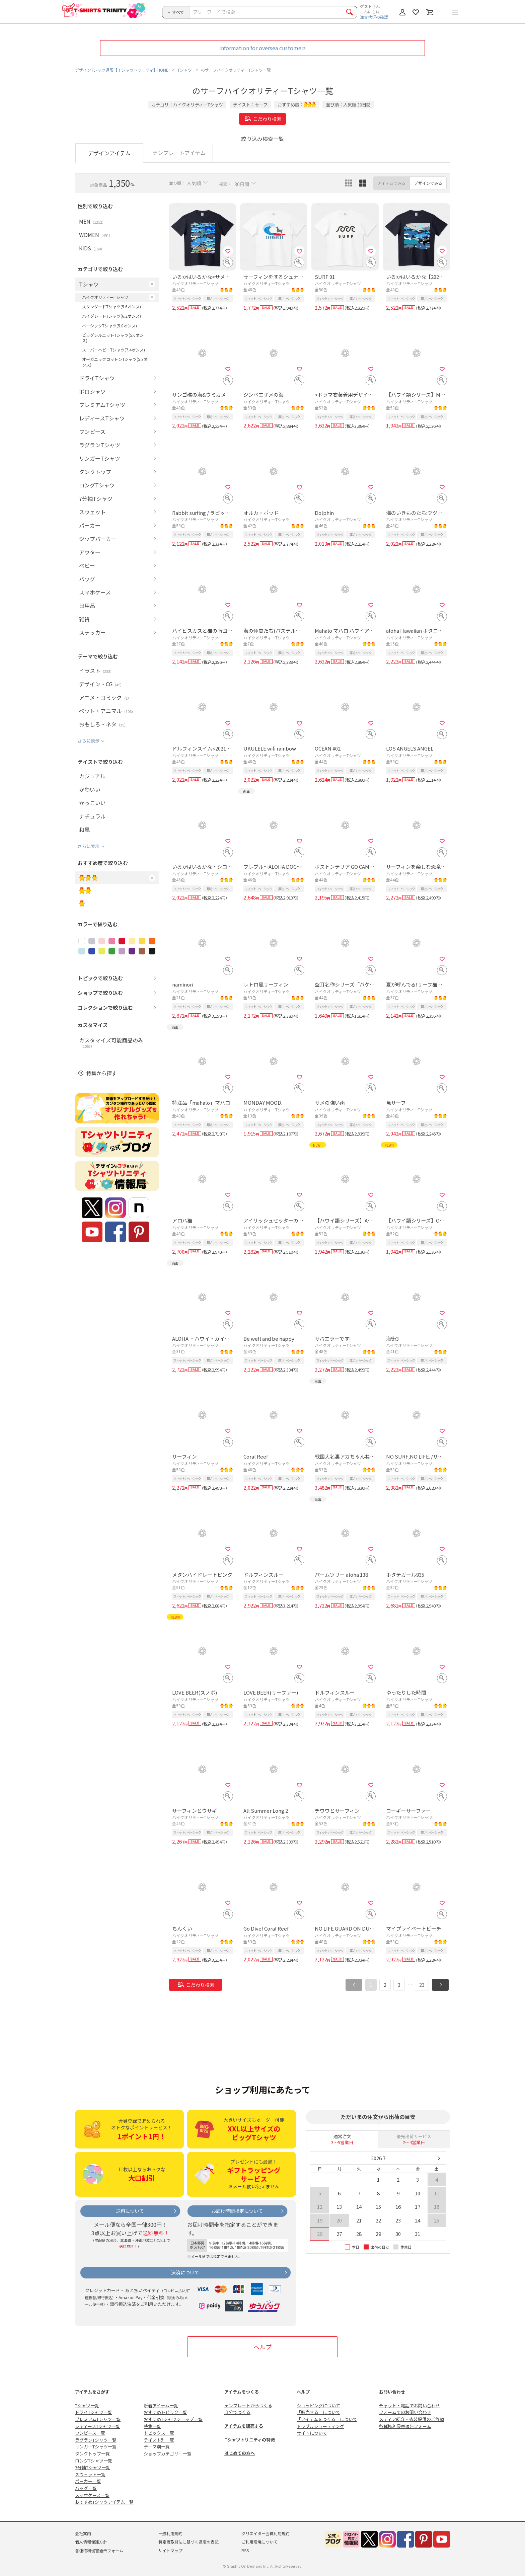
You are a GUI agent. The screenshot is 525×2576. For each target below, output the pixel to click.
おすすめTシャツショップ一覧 (173, 2419)
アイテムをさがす (92, 2392)
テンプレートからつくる (248, 2405)
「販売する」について (318, 2412)
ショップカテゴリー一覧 (168, 2453)
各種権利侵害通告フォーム (405, 2426)
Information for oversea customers (262, 48)
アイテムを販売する (243, 2426)
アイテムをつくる (241, 2392)
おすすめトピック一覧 (165, 2412)
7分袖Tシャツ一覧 (92, 2467)
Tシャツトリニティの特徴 (249, 2439)
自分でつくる (237, 2412)
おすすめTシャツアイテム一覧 (104, 2502)
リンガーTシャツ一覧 (96, 2446)
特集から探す (101, 1073)
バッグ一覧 (86, 2488)
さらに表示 (88, 740)
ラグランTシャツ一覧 (96, 2440)
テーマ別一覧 (157, 2446)
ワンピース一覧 (90, 2433)
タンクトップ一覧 (92, 2453)
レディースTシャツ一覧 (97, 2426)
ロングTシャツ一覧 (93, 2460)
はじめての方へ (239, 2453)
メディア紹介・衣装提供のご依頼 (411, 2419)
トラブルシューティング (320, 2426)
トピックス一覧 (159, 2433)
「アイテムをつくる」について (327, 2419)
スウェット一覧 (90, 2474)
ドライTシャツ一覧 (93, 2412)
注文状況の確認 (374, 17)
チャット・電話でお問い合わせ (409, 2405)
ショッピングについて (318, 2405)
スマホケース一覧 (92, 2495)
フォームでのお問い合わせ (405, 2412)
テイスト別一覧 (159, 2440)
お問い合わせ (392, 2392)
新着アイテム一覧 (161, 2405)
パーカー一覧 (88, 2481)
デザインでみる (428, 183)
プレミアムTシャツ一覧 (98, 2419)
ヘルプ (262, 2346)
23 (422, 1984)
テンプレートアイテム (179, 153)
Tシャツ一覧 (87, 2405)
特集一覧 (152, 2426)
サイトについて (312, 2433)
